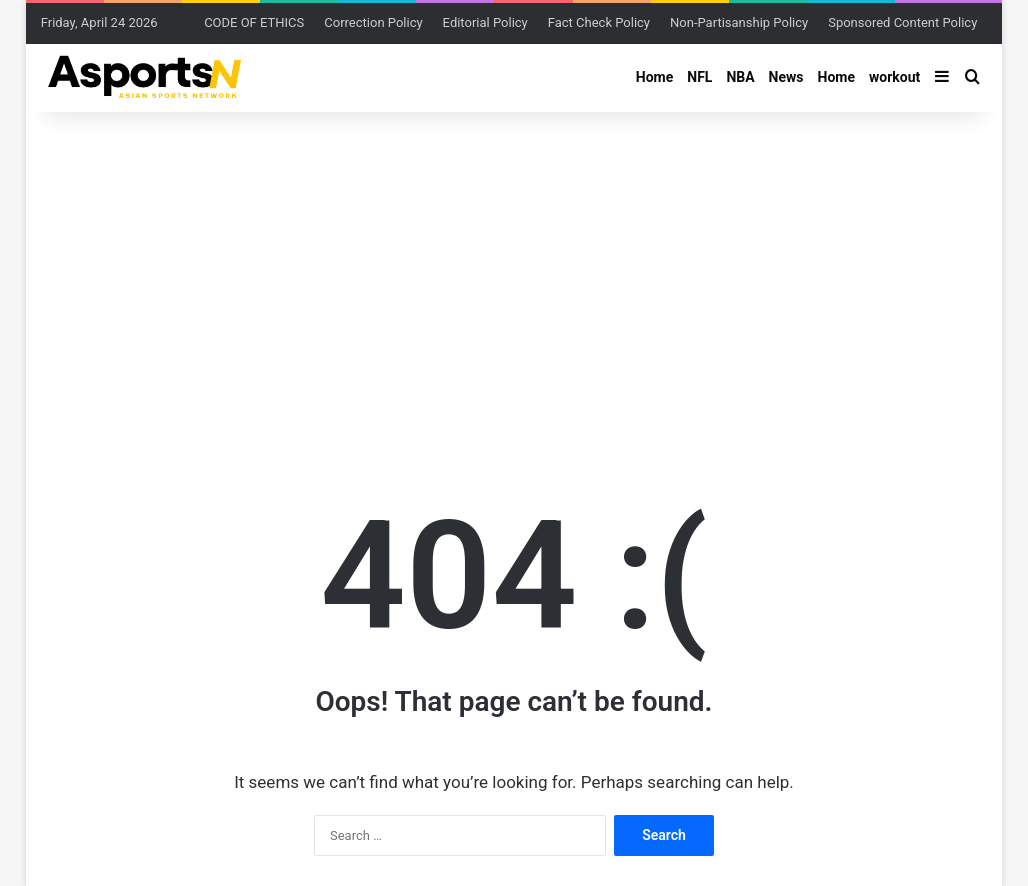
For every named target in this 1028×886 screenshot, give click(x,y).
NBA (740, 77)
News (786, 77)
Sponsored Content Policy (902, 22)
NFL (699, 77)
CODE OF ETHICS (254, 22)
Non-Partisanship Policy (739, 22)
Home (654, 77)
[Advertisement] (514, 272)
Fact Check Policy (599, 22)
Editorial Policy (485, 22)
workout (894, 77)
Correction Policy (373, 22)
